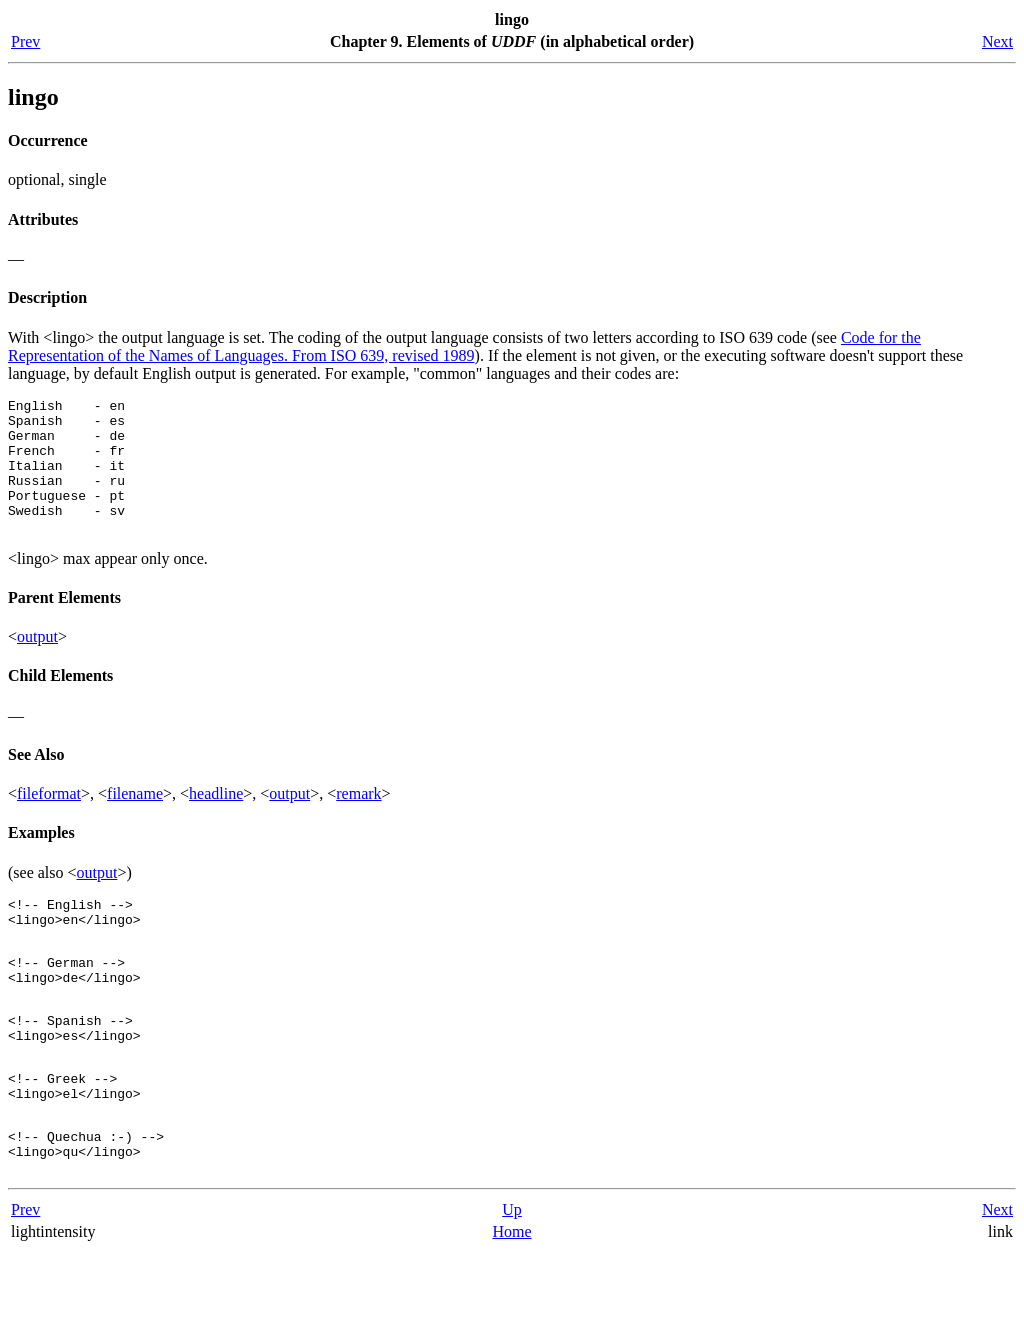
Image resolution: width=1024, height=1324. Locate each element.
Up (512, 1281)
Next (997, 41)
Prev (25, 41)
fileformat (49, 820)
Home (511, 1303)
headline (216, 820)
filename (135, 820)
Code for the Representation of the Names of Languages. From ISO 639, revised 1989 (464, 346)
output (37, 663)
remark (358, 820)
